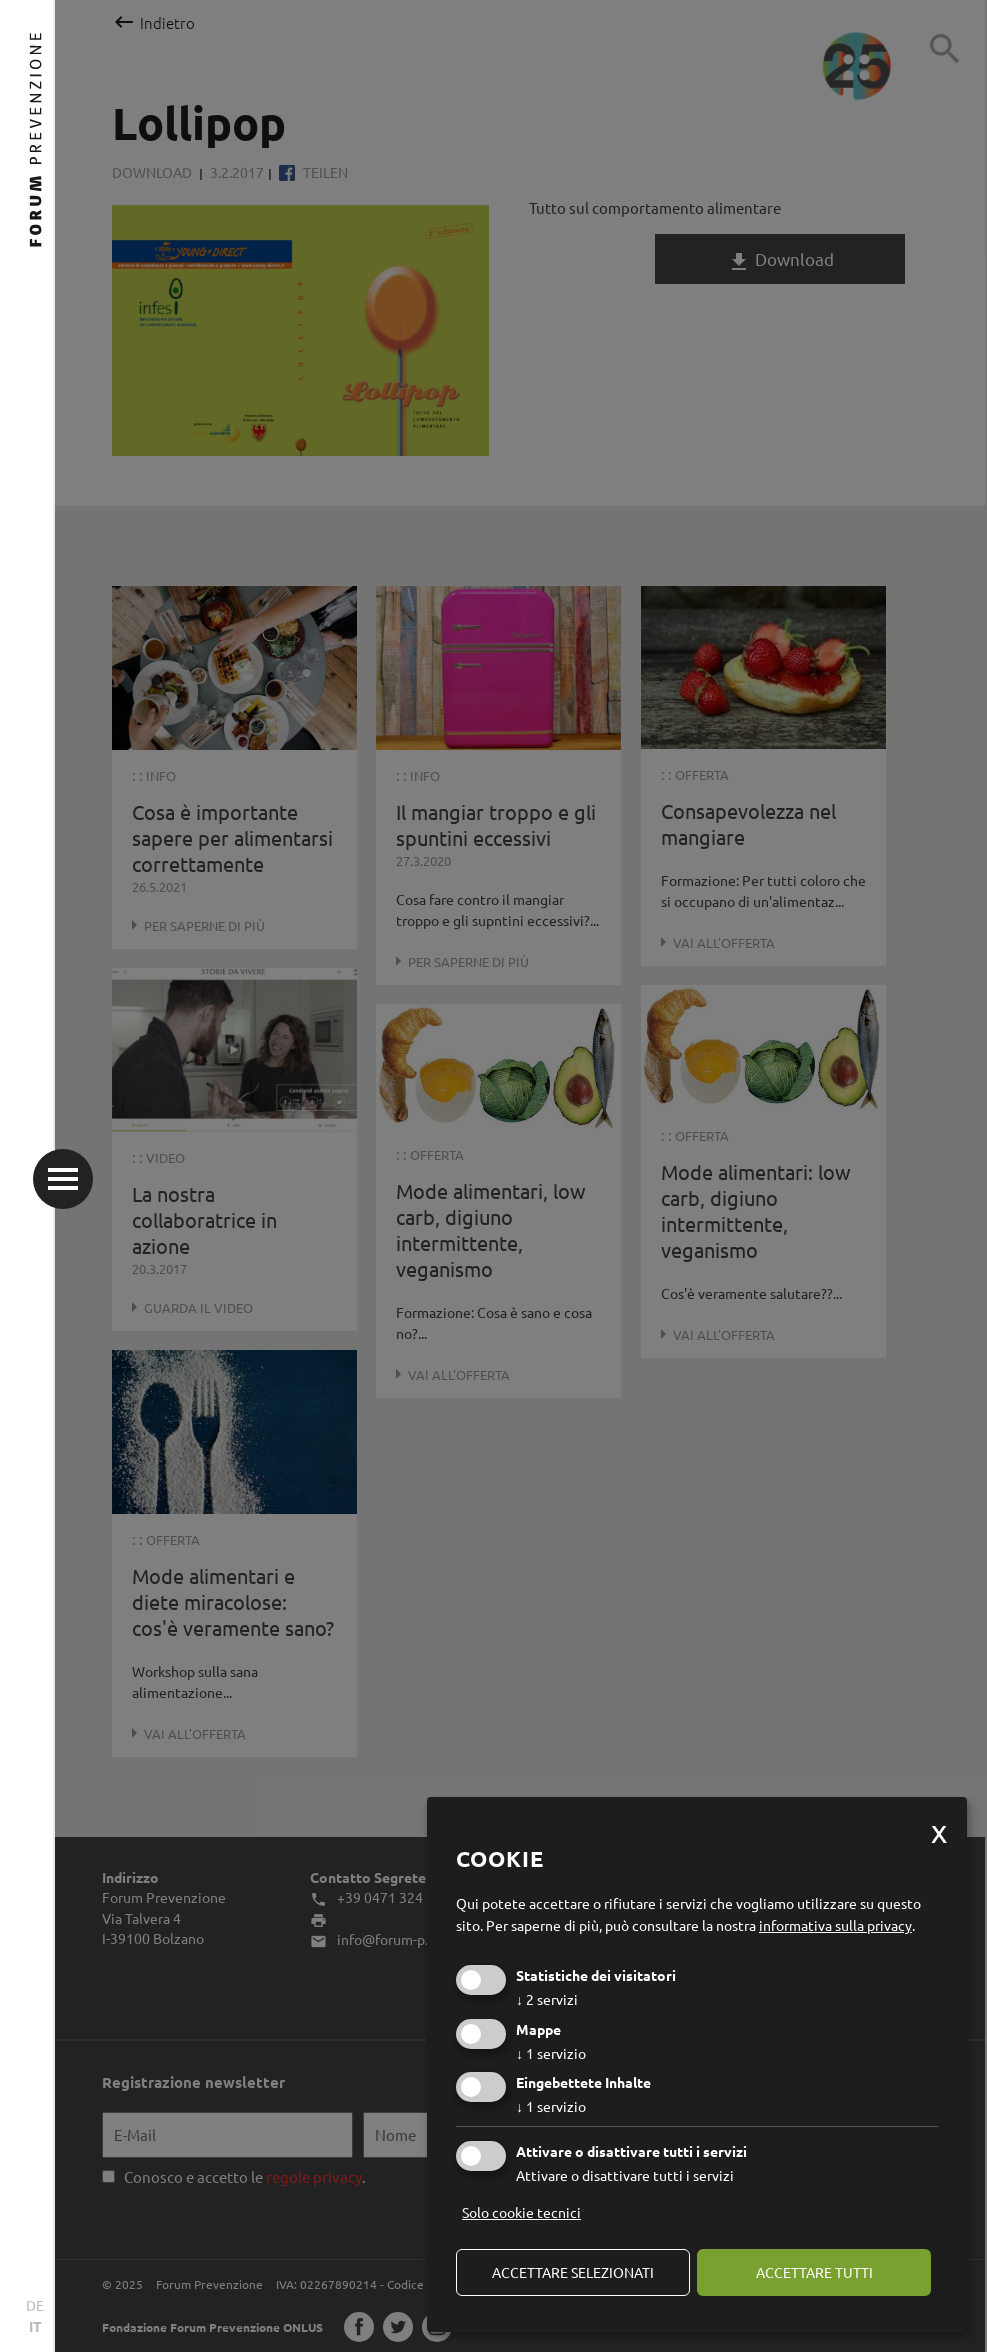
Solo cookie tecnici (521, 2212)
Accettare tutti (814, 2272)
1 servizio (551, 2053)
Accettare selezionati (573, 2272)
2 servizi (547, 1999)
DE (35, 2305)
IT (35, 2326)
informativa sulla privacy (835, 1925)
